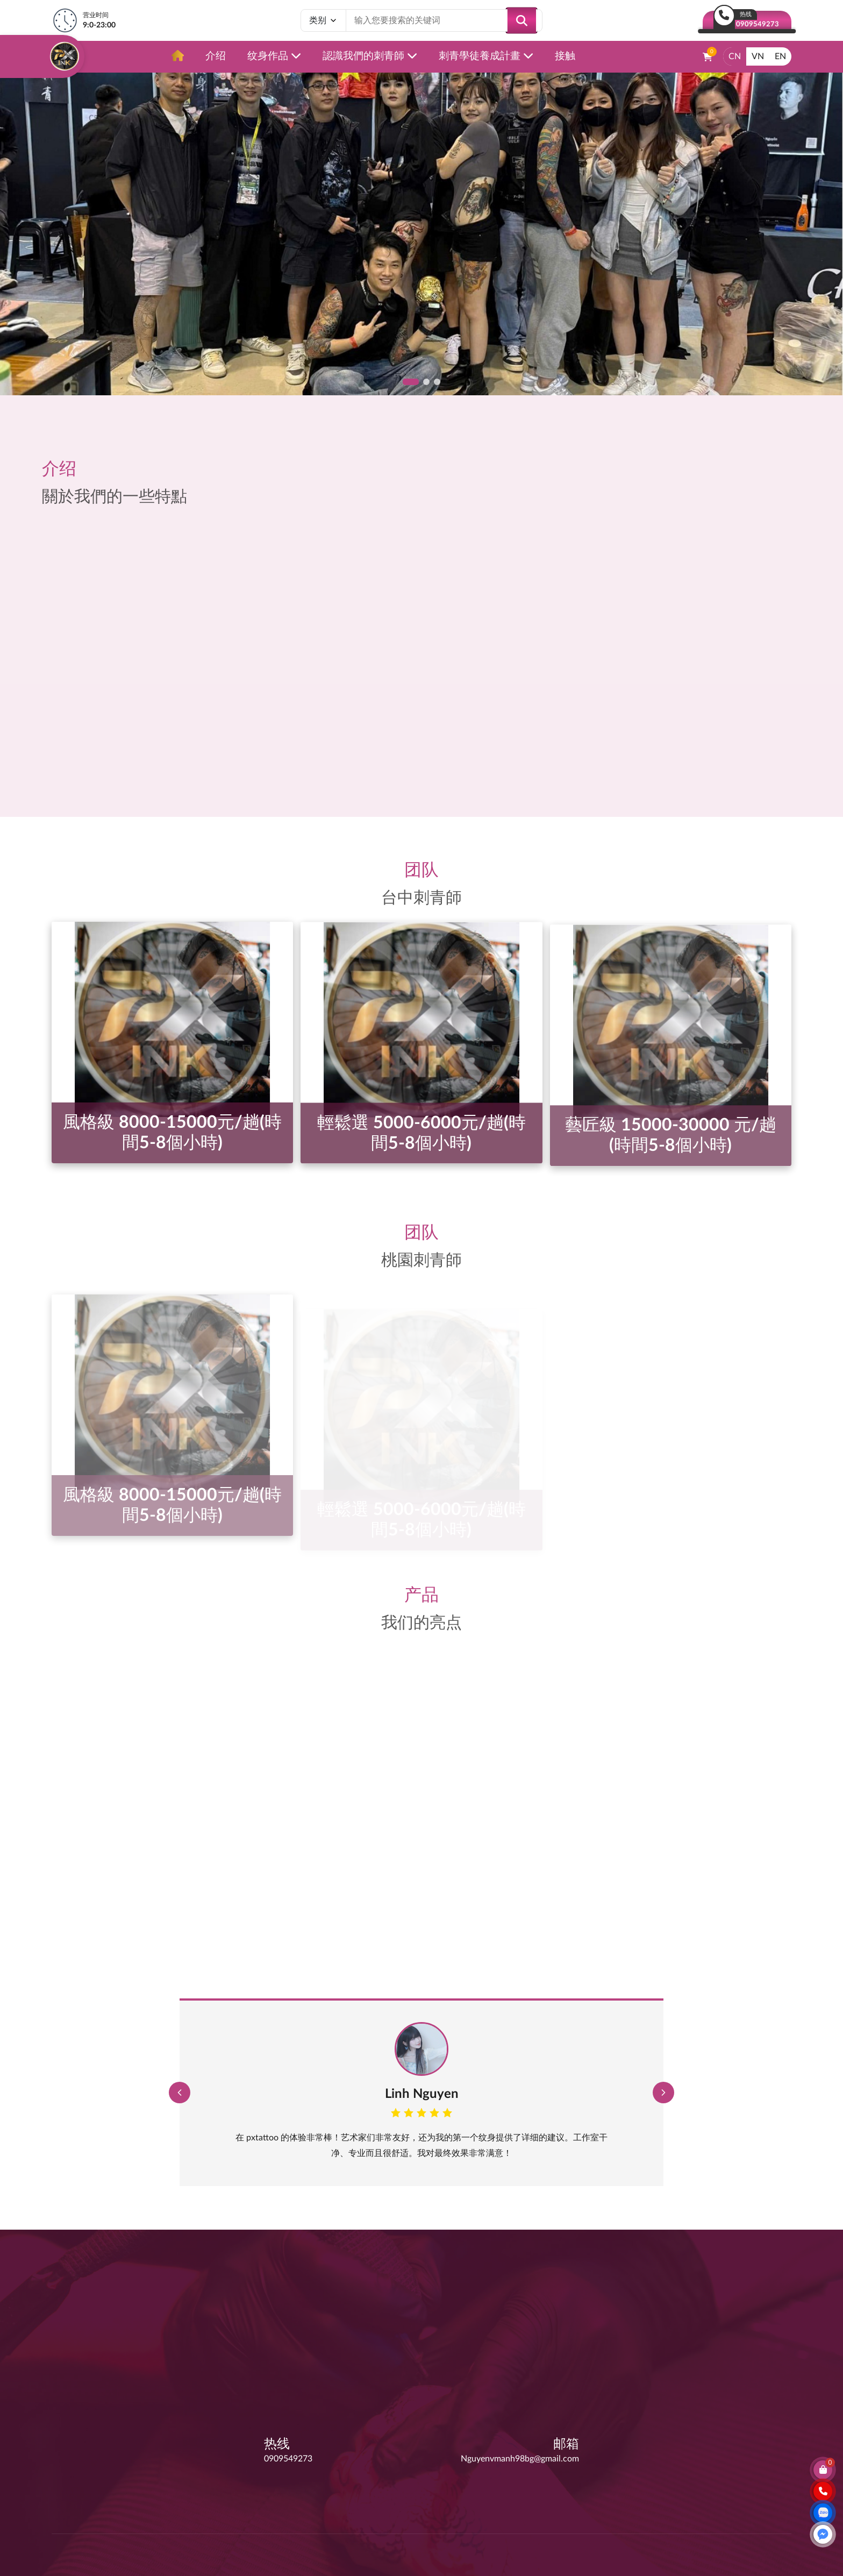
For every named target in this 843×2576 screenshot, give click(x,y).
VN (758, 56)
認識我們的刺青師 (370, 56)
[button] (411, 382)
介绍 (215, 56)
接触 (565, 56)
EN (780, 56)
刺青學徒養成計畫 (486, 56)
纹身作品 (274, 56)
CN (734, 56)
